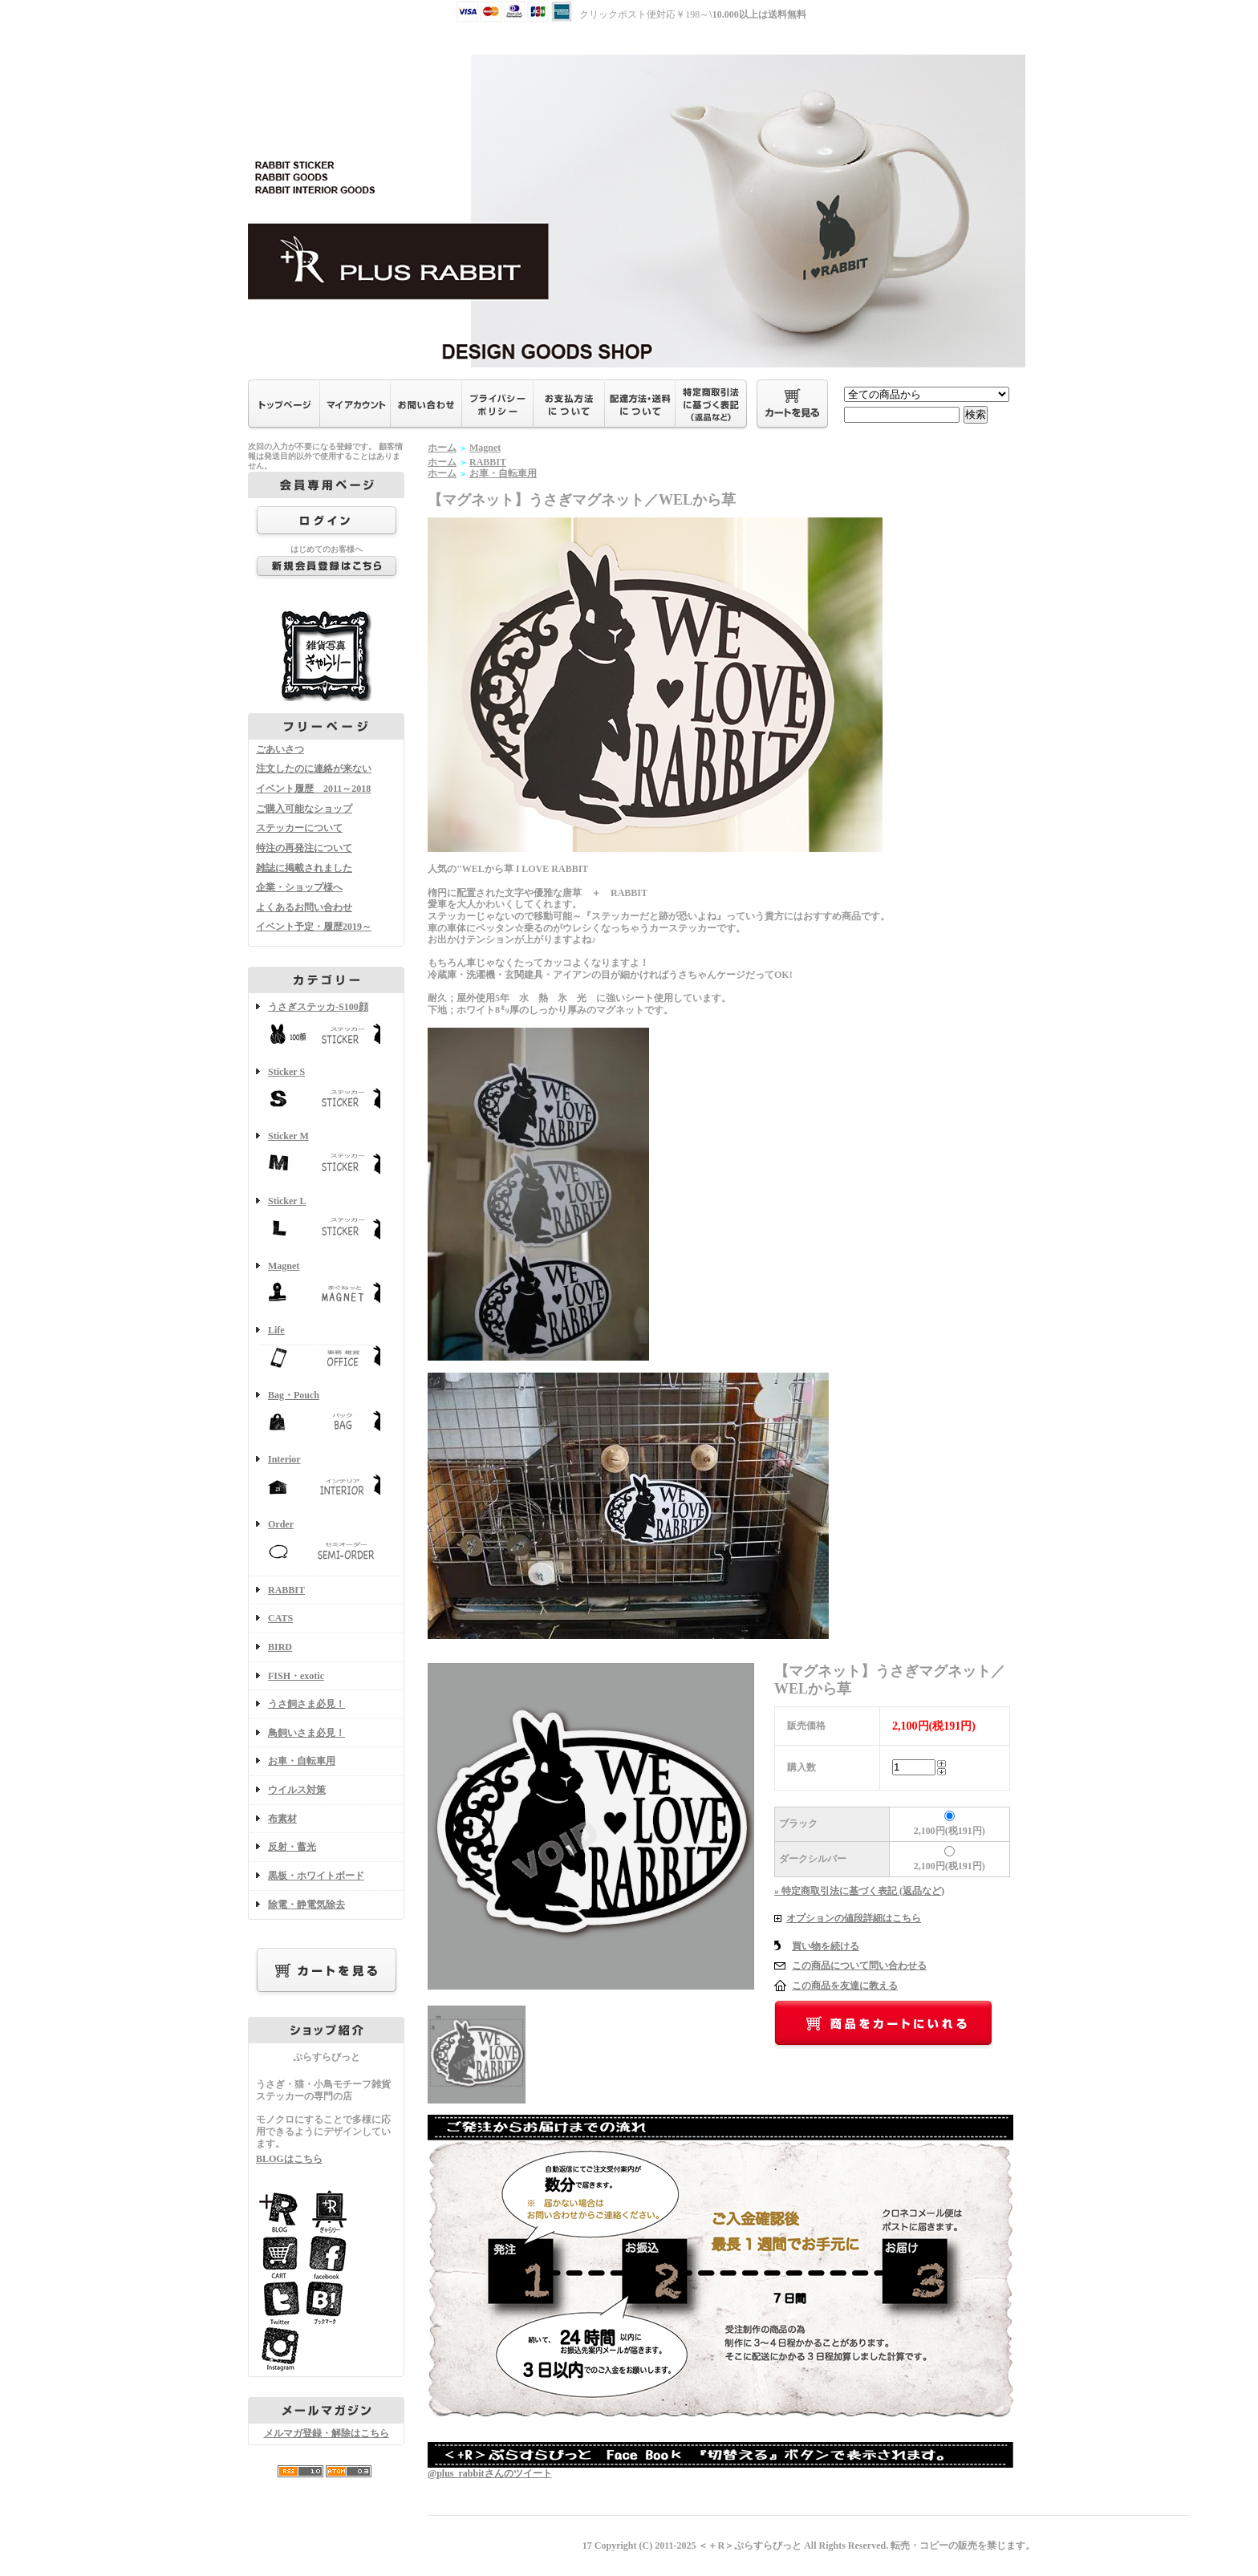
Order (326, 1543)
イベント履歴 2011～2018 (313, 788)
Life (326, 1349)
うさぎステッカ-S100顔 (326, 1025)
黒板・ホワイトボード (316, 1875)
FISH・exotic (296, 1675)
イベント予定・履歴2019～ (313, 926)
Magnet (326, 1284)
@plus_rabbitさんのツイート (490, 2473)
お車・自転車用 (301, 1761)
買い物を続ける (825, 1946)
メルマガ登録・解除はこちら (326, 2433)
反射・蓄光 (292, 1846)
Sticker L (326, 1219)
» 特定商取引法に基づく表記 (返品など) (859, 1891)
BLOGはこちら (289, 2158)
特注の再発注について (304, 848)
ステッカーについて (299, 828)
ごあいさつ (280, 749)
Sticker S (326, 1090)
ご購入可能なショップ (304, 808)
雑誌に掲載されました (304, 868)
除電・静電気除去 (306, 1904)
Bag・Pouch (326, 1413)
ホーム (442, 447)
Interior (326, 1478)
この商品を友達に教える (845, 1985)
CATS (280, 1618)
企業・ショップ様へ (299, 887)
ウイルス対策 (297, 1789)
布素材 (282, 1818)
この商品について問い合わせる (859, 1965)
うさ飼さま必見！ (306, 1704)
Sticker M (326, 1154)
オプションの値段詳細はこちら (853, 1918)
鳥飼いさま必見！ (306, 1732)
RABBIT (286, 1590)
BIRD (280, 1647)
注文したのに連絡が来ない (313, 768)
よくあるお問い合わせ (304, 907)
